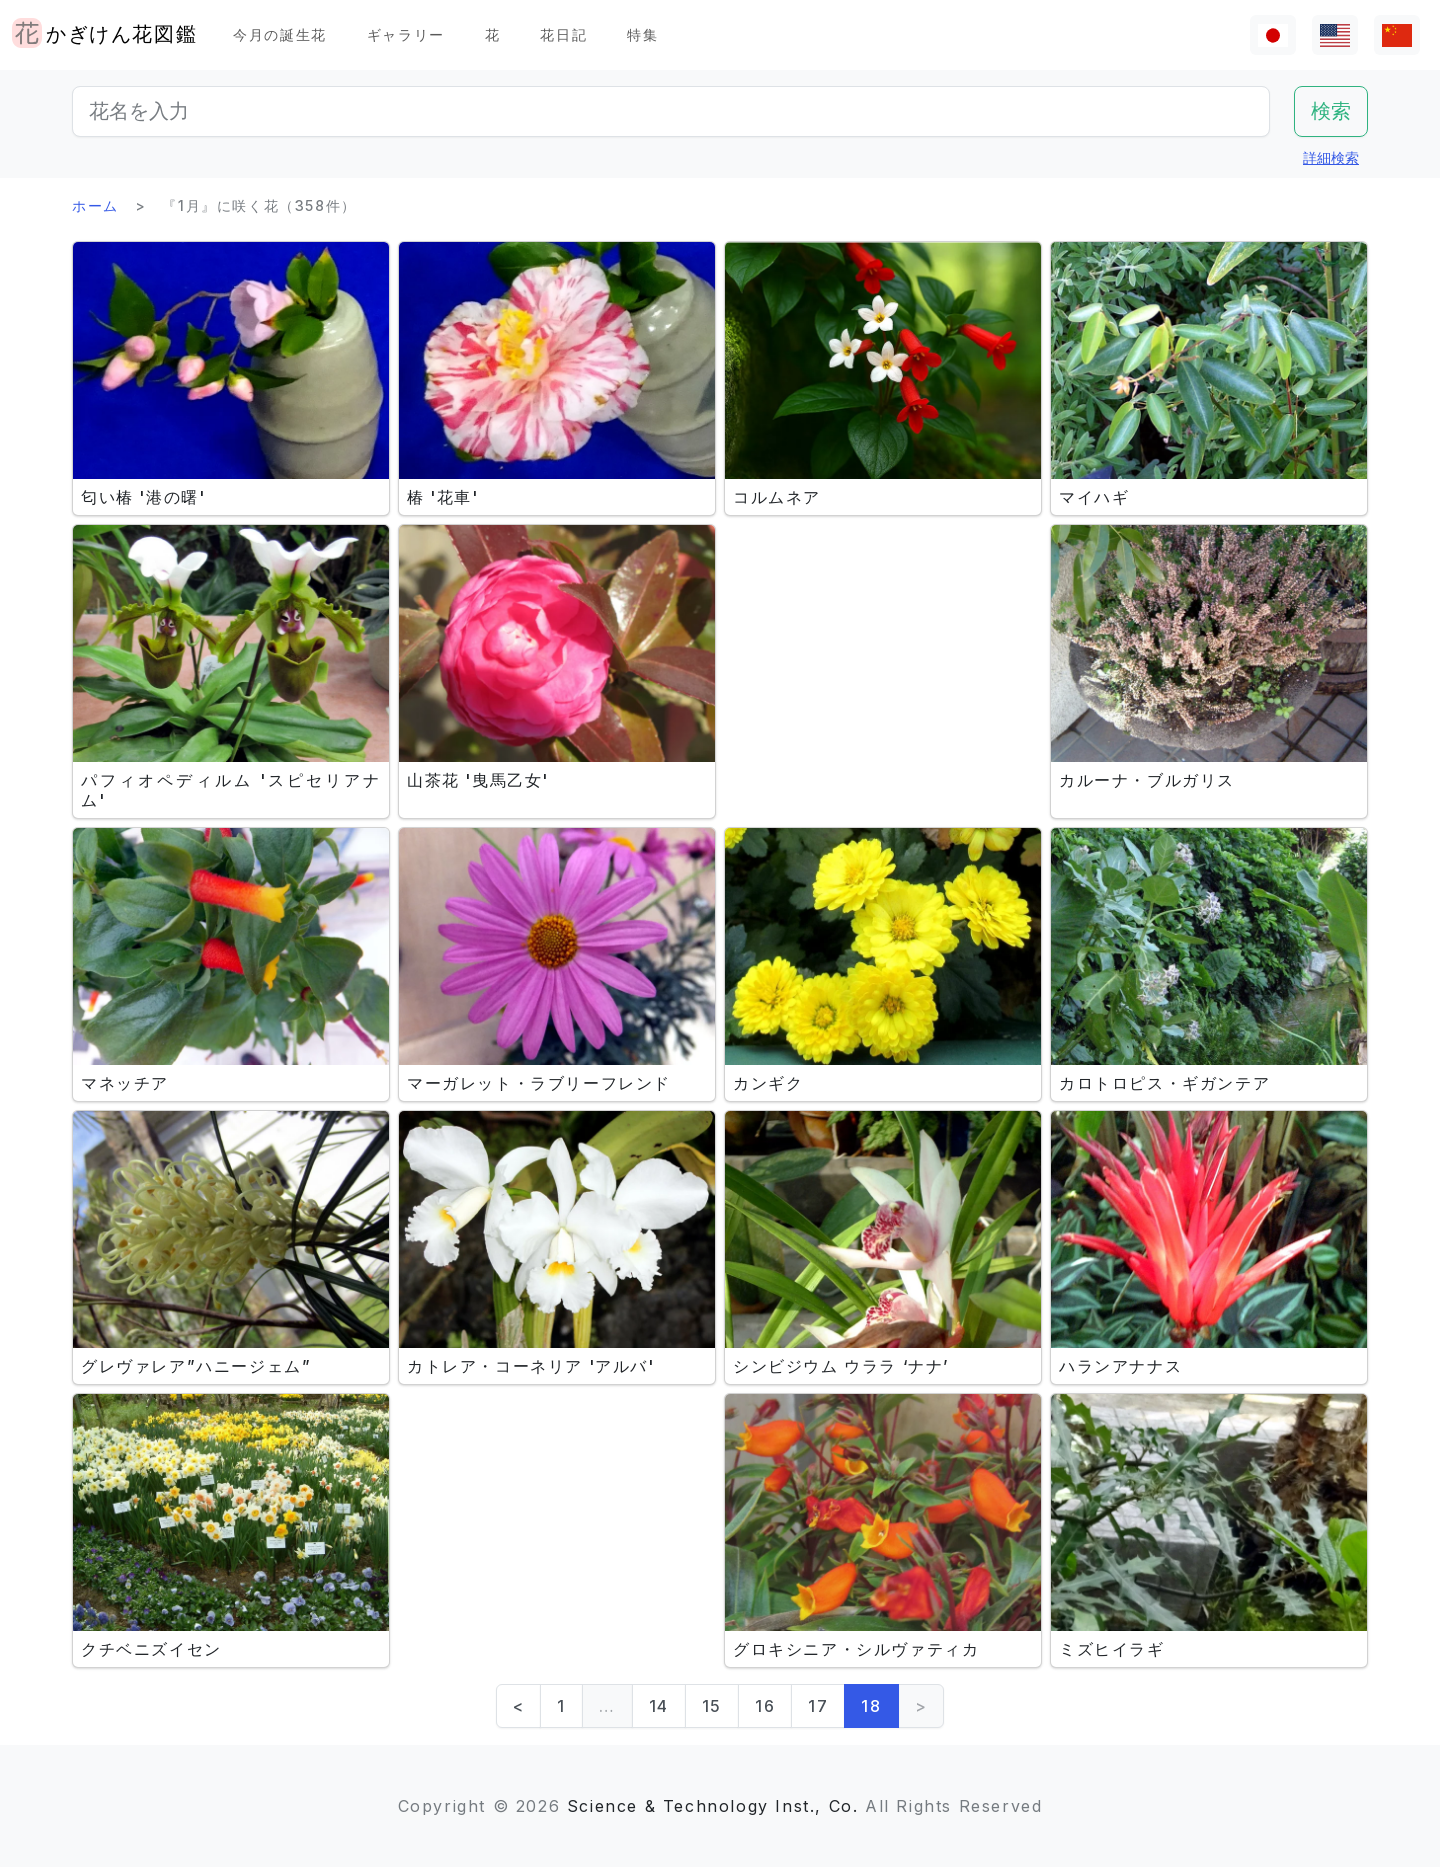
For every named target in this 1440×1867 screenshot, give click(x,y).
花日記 (563, 34)
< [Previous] (519, 1706)
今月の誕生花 (280, 34)
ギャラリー (406, 34)
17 (818, 1706)
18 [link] (871, 1706)
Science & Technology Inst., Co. (713, 1806)
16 (765, 1706)
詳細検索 (1331, 157)
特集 (642, 34)
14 (659, 1706)
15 (712, 1706)
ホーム (95, 205)
